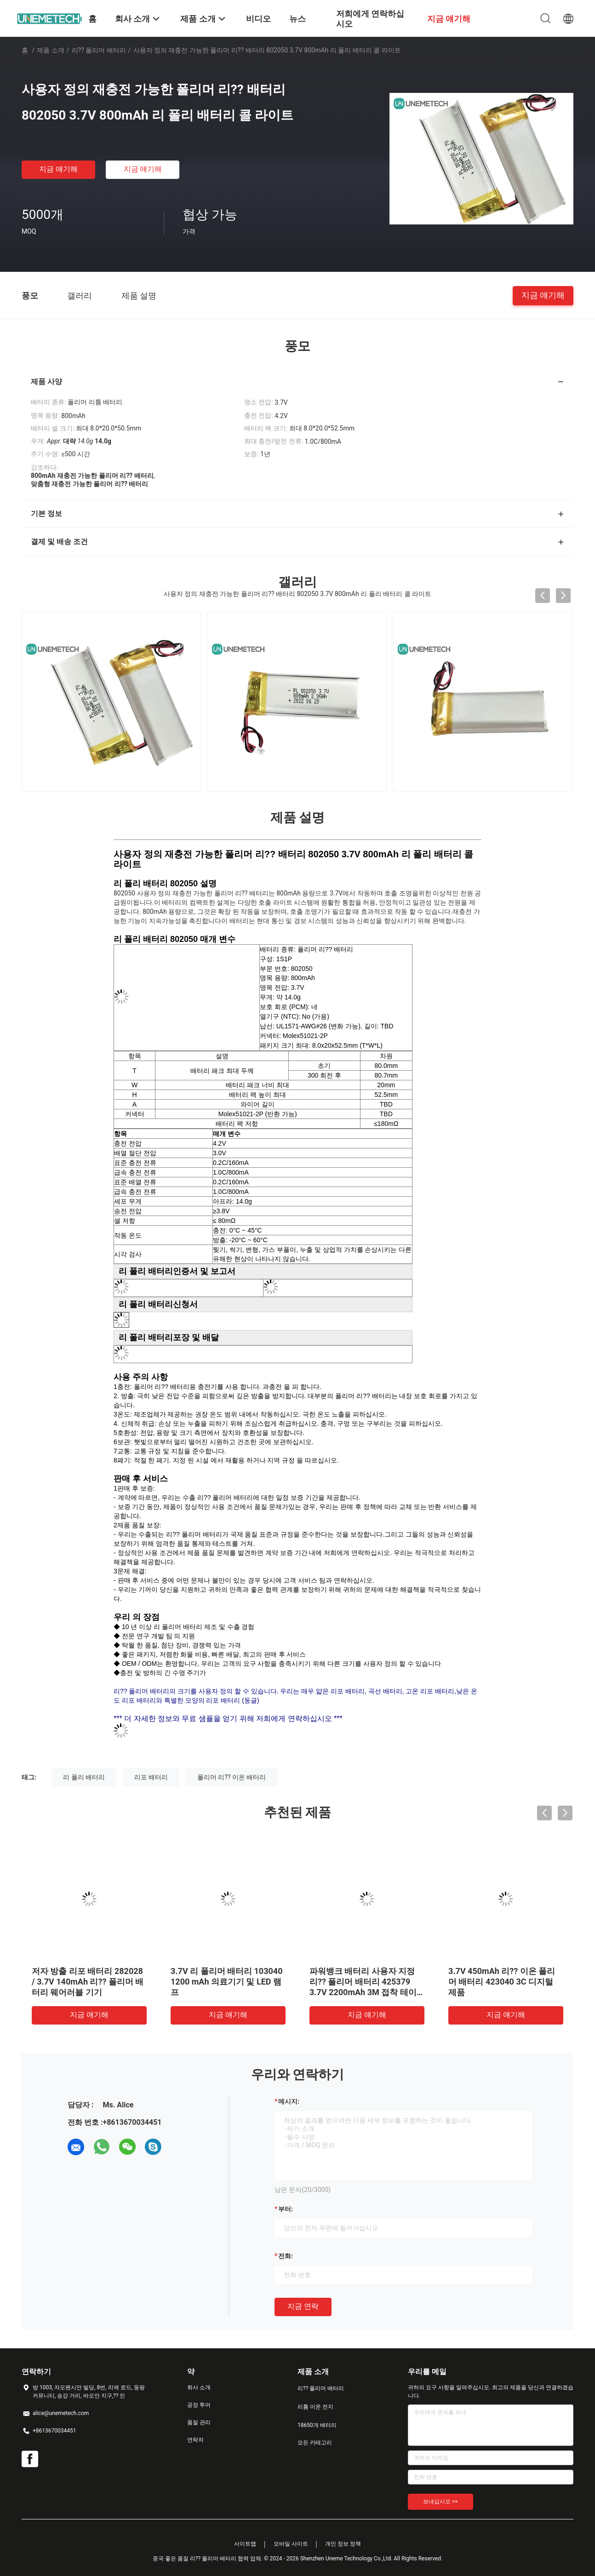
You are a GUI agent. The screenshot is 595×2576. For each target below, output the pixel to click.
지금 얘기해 (58, 169)
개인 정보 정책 (343, 2544)
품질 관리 (199, 2422)
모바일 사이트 (291, 2544)
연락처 (195, 2440)
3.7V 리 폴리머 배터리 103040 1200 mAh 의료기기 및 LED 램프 (227, 1981)
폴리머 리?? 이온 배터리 (231, 1777)
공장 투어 (199, 2405)
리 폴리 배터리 (84, 1777)
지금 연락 (303, 2306)
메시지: (288, 2101)
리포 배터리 (151, 1777)
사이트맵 (245, 2544)
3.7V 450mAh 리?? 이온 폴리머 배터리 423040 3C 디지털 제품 (501, 1981)
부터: (285, 2209)
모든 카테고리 (315, 2442)
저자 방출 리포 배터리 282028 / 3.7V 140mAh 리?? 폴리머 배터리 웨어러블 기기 (87, 1981)
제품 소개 (50, 50)
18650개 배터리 (317, 2425)
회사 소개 (199, 2387)
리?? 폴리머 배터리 (99, 50)
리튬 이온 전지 (315, 2407)
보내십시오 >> (440, 2501)
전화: (285, 2256)
